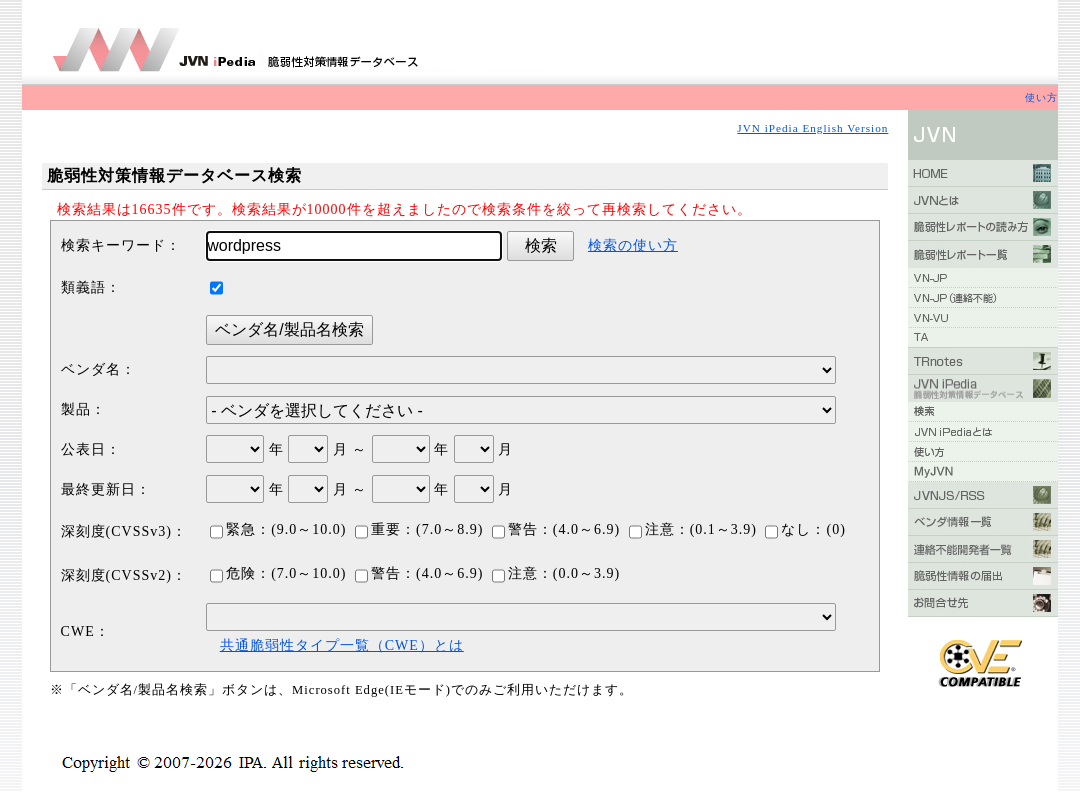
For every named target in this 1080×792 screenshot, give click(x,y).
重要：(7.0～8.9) (419, 529)
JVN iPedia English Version (812, 128)
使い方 (1041, 97)
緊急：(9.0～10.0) (278, 529)
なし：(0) (805, 529)
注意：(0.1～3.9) (693, 529)
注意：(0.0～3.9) (556, 573)
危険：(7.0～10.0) (278, 573)
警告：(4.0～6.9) (556, 529)
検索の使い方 (633, 245)
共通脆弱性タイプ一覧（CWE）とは (342, 645)
